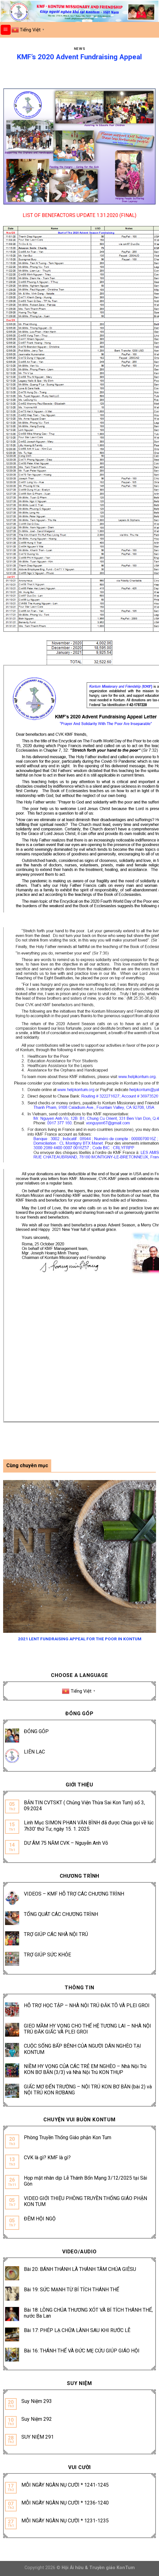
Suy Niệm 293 (36, 2401)
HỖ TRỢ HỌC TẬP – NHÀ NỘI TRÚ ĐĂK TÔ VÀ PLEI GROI (87, 2005)
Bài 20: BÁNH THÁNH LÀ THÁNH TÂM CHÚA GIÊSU (80, 2269)
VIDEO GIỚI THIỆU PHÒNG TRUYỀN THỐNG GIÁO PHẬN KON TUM (85, 2201)
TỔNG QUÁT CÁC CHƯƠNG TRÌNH (61, 1914)
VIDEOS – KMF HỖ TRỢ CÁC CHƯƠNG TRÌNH (74, 1894)
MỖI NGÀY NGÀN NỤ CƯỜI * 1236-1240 (65, 2503)
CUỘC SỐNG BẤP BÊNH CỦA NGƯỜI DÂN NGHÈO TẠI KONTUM (82, 2049)
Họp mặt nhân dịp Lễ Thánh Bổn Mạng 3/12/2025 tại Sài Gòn (85, 2181)
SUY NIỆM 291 (37, 2437)
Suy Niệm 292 (36, 2419)
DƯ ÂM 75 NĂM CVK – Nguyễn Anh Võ (66, 1843)
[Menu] (6, 30)
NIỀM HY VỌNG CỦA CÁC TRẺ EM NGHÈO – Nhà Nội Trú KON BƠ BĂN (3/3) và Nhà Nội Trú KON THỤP (85, 2069)
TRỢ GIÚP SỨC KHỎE (47, 1955)
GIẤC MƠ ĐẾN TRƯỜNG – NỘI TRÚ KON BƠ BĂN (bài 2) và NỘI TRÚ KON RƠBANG (88, 2090)
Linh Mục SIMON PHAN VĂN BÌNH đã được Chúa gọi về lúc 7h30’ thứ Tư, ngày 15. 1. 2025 (89, 1826)
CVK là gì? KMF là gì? (47, 2158)
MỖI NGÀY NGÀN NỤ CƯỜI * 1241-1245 (65, 2485)
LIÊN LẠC (34, 1752)
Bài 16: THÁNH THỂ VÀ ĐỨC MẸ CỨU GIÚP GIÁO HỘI (82, 2351)
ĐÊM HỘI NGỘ (40, 2219)
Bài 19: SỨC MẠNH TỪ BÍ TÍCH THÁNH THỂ (71, 2290)
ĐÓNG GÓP (36, 1731)
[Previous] (6, 1559)
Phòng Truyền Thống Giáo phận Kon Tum (67, 2137)
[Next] (153, 1559)
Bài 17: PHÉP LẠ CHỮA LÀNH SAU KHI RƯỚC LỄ (77, 2330)
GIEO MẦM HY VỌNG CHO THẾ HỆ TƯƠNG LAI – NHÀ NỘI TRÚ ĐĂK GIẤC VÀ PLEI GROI (87, 2029)
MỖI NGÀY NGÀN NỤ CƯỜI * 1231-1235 (65, 2521)
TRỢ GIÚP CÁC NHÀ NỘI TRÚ (56, 1934)
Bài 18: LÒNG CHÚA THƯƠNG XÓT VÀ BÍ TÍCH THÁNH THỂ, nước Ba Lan (88, 2313)
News (79, 49)
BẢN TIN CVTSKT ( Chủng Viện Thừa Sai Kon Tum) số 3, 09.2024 (84, 1806)
